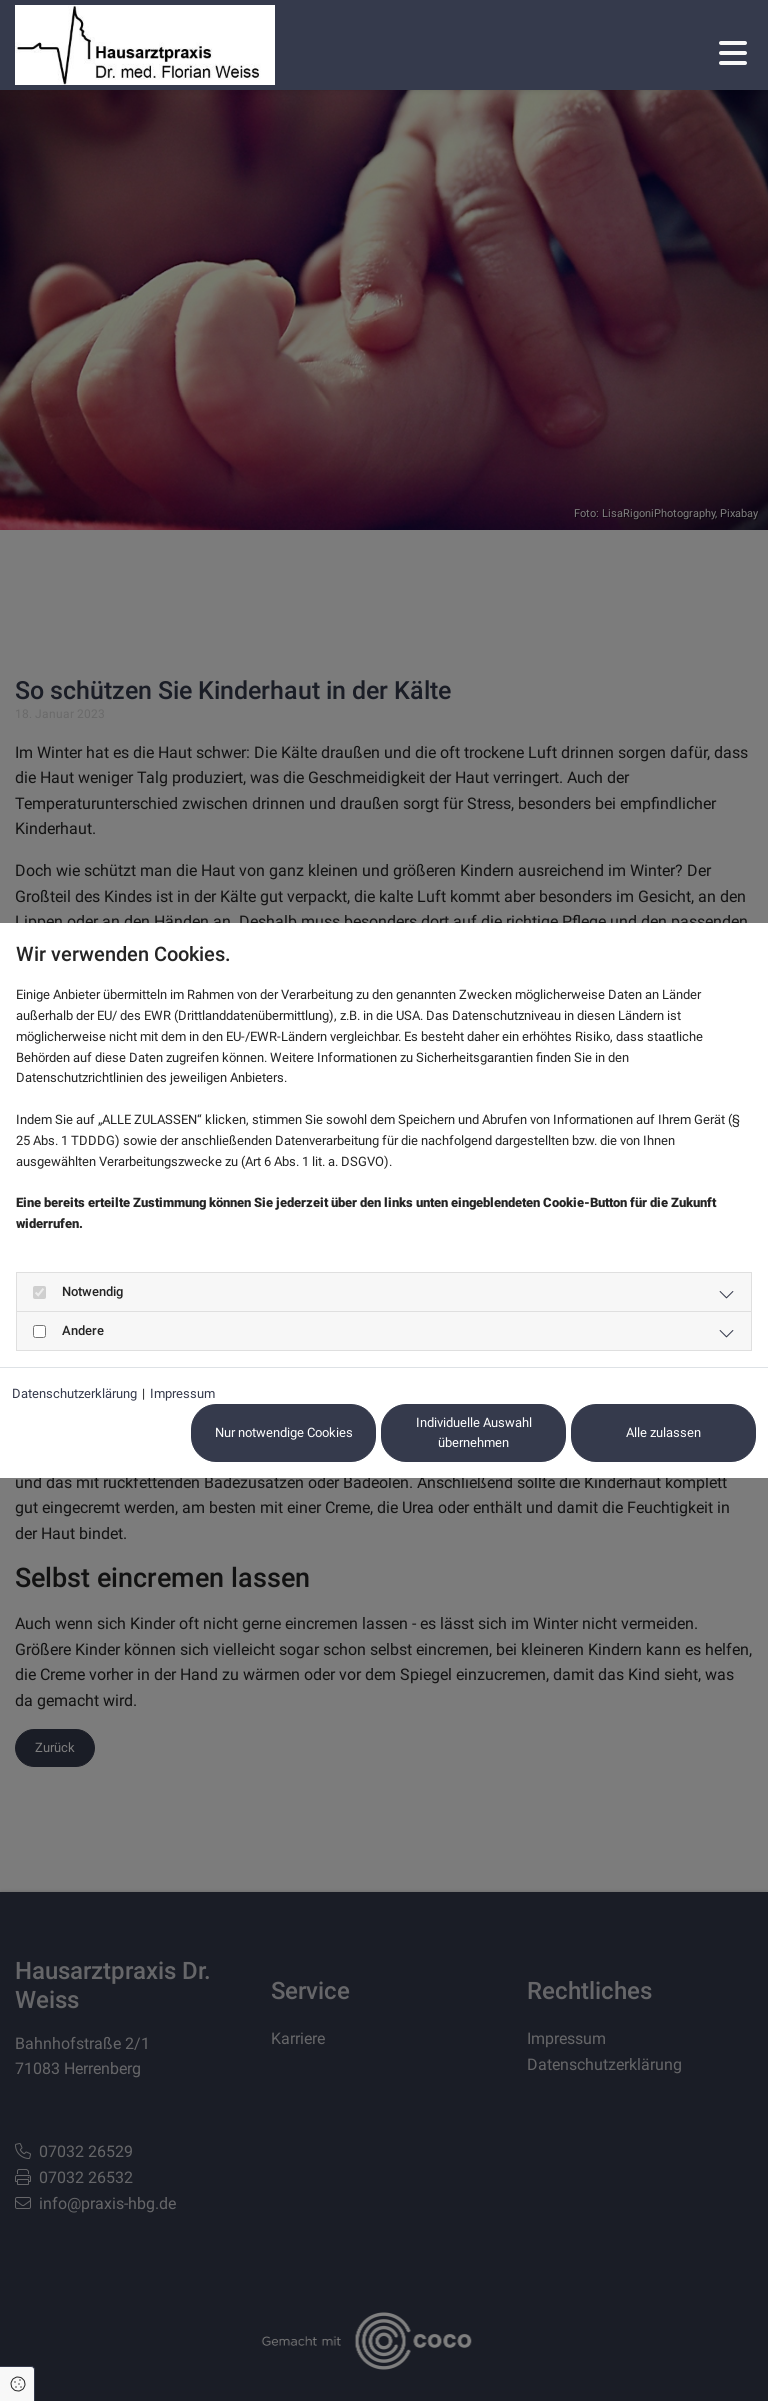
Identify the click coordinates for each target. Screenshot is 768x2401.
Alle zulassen (663, 1432)
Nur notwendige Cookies (284, 1432)
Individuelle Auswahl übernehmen (474, 1432)
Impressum (182, 1393)
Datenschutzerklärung (74, 1393)
